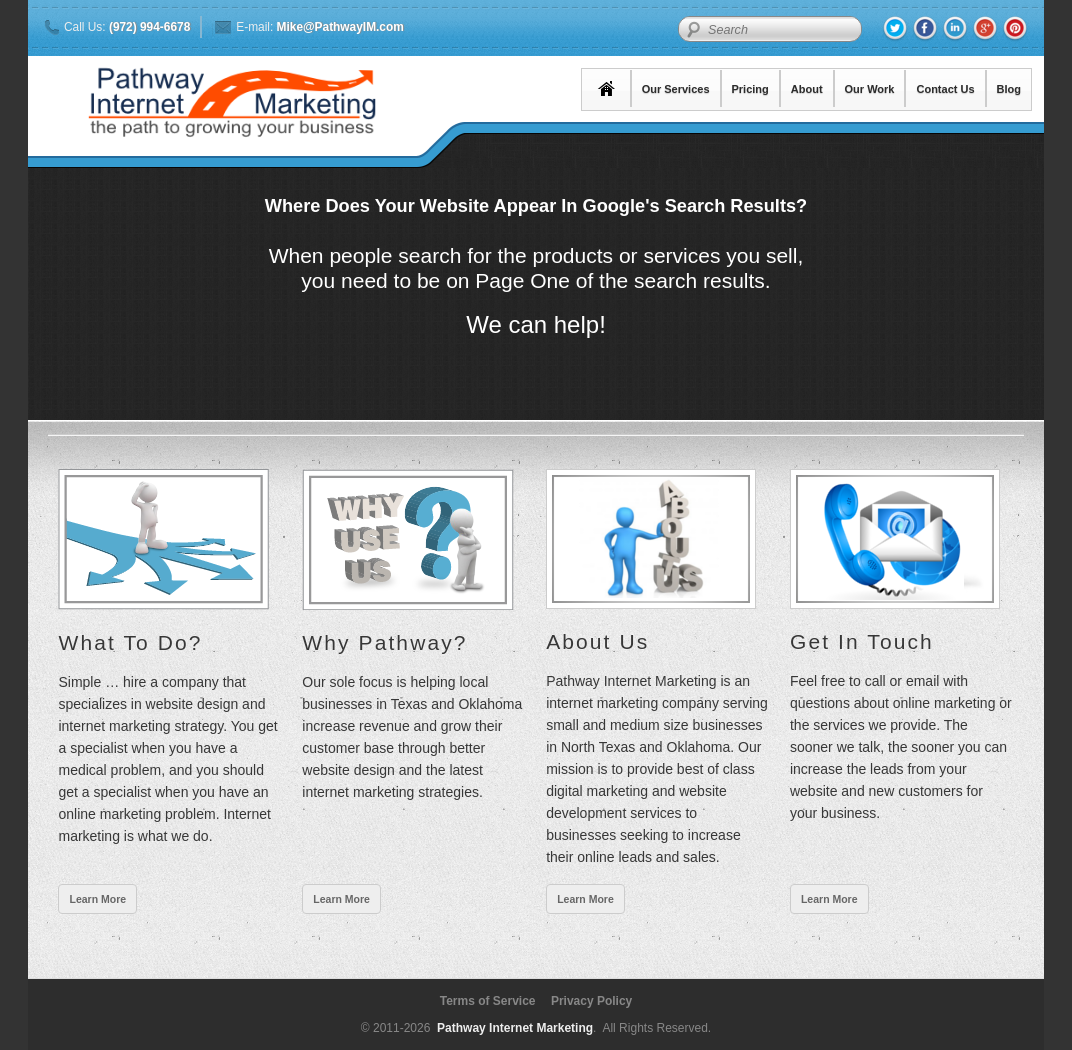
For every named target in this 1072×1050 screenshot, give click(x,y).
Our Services (676, 89)
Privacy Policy (591, 1001)
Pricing (750, 89)
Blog (1009, 89)
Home (607, 88)
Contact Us (945, 89)
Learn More (97, 899)
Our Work (870, 89)
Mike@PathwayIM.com (340, 27)
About (807, 89)
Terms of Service (488, 1001)
